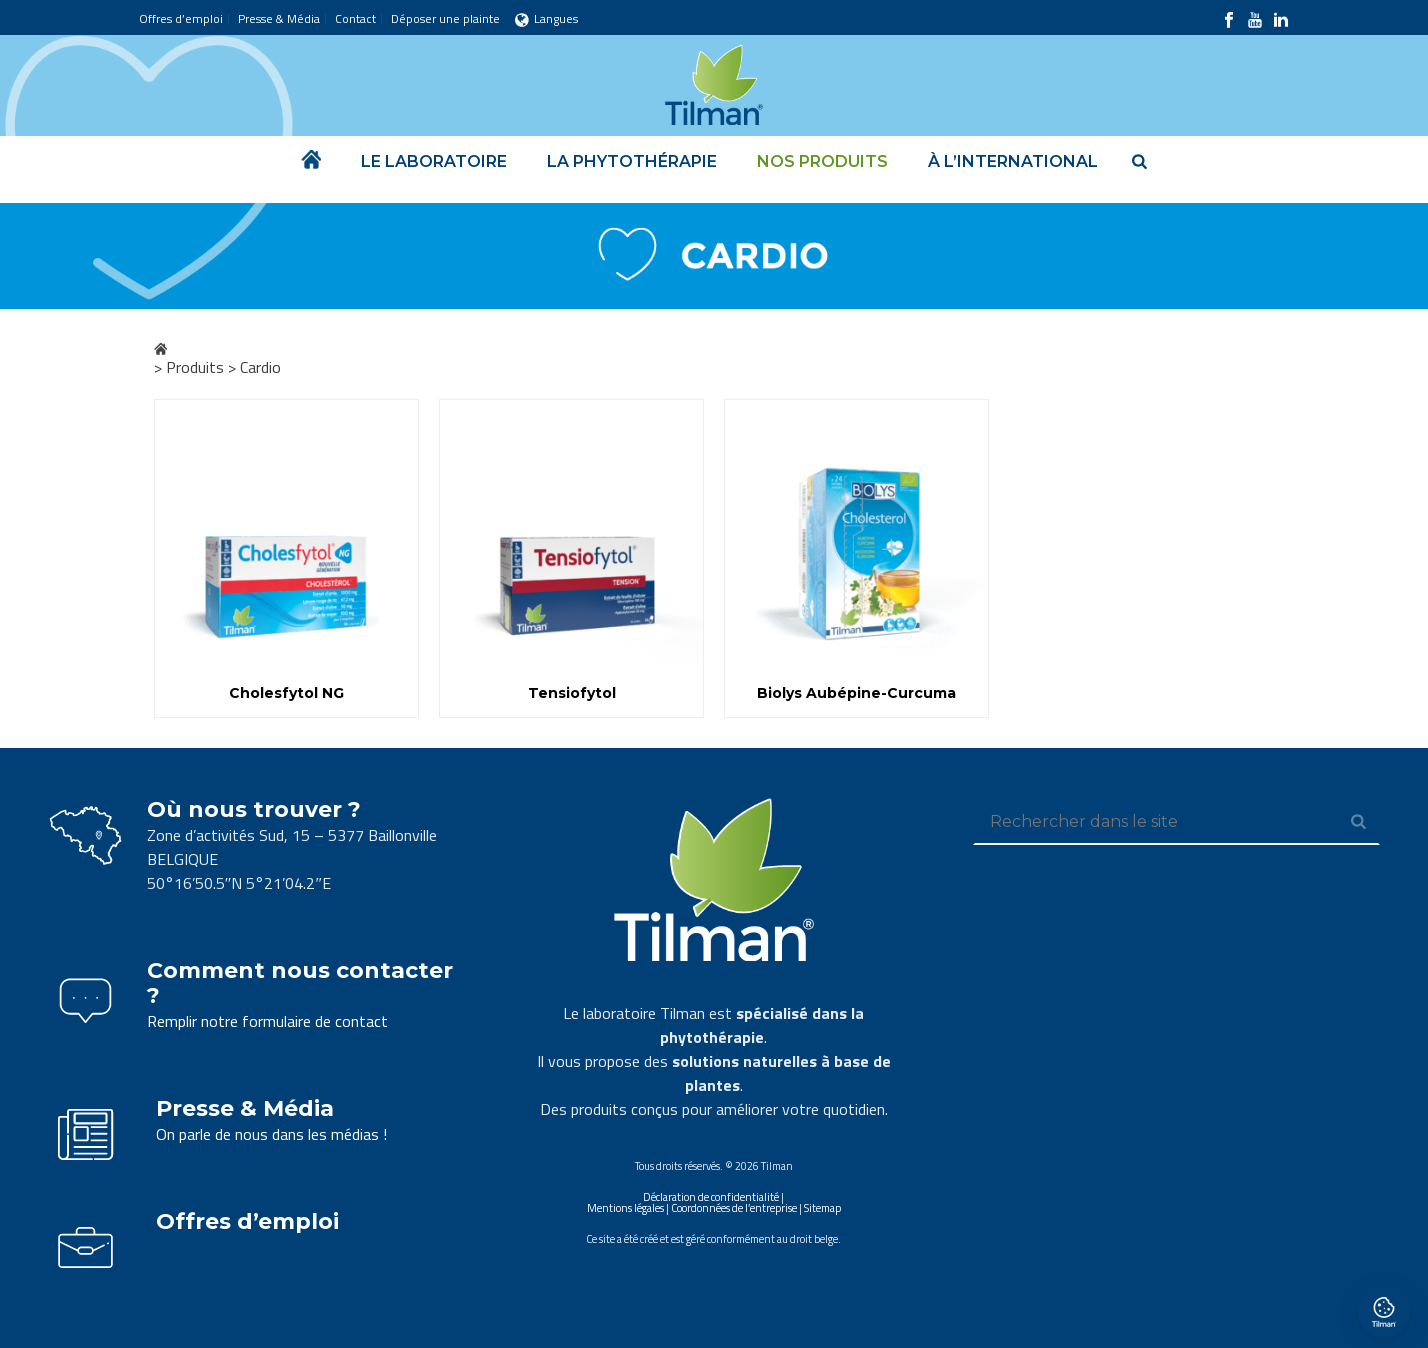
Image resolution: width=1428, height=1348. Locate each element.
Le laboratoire (434, 161)
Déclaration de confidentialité (711, 1197)
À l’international (1013, 161)
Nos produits (822, 161)
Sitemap (822, 1208)
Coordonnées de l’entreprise (734, 1208)
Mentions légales (625, 1208)
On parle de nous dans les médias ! (271, 1134)
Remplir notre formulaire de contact (267, 1021)
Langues (546, 18)
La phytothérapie (632, 161)
